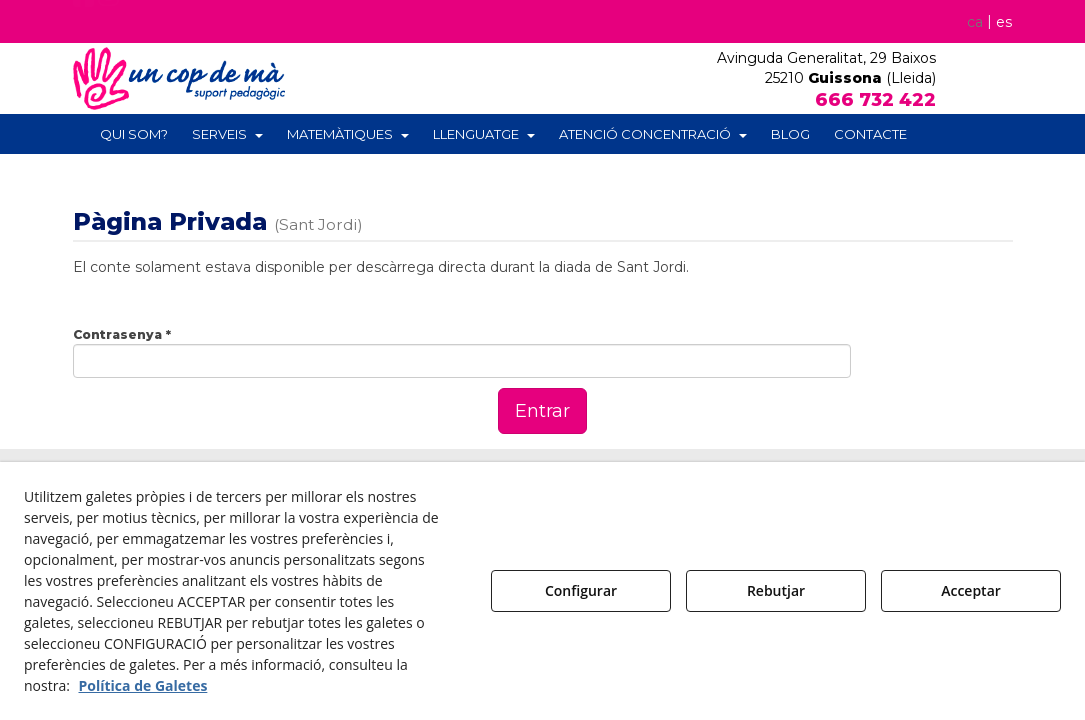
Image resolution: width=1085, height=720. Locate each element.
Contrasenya (122, 334)
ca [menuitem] (973, 22)
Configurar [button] (581, 590)
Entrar (542, 411)
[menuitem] (984, 21)
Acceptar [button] (971, 590)
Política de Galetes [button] (143, 685)
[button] (84, 27)
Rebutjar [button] (776, 590)
